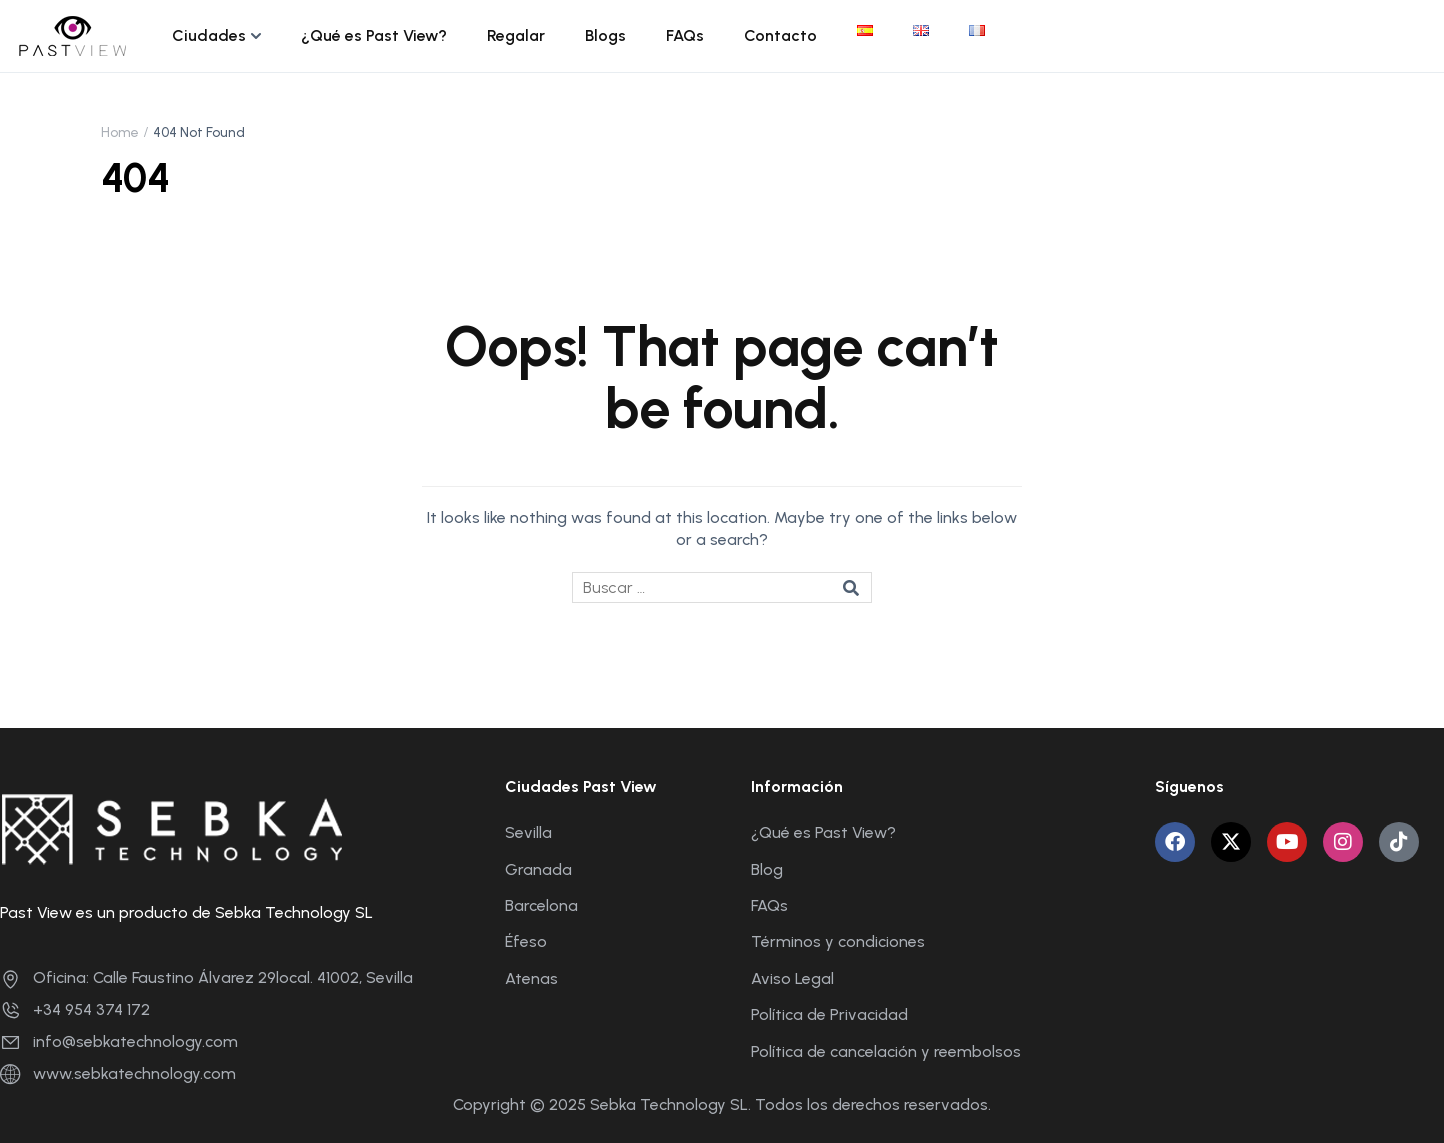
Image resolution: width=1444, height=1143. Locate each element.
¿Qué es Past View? (374, 35)
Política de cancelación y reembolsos (886, 1051)
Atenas (531, 978)
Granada (538, 869)
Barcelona (541, 905)
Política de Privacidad (829, 1014)
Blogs (605, 35)
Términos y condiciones (838, 941)
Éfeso (526, 941)
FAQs (685, 35)
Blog (767, 869)
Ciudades (209, 35)
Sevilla (528, 832)
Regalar (516, 35)
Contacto (780, 35)
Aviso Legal (792, 978)
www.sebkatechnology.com (118, 1073)
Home (120, 132)
